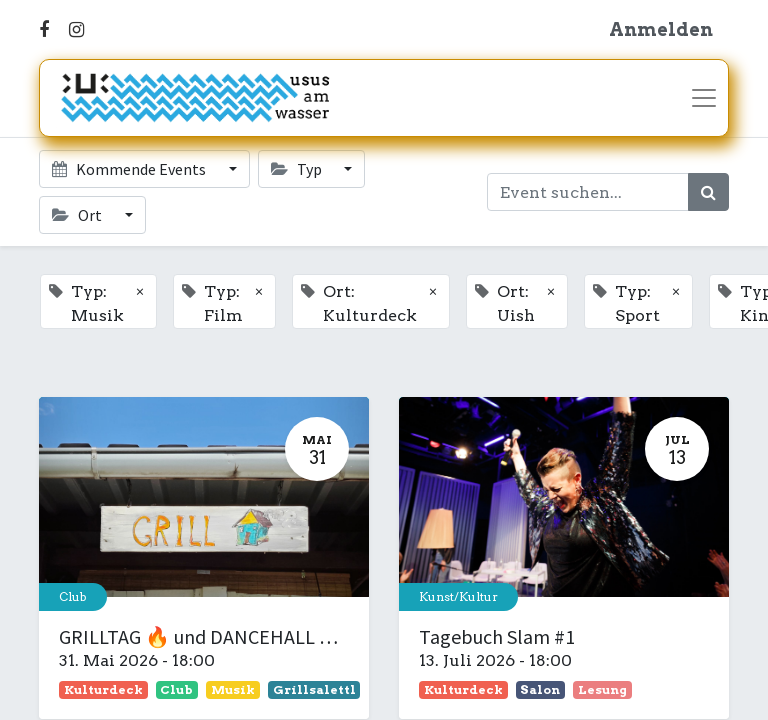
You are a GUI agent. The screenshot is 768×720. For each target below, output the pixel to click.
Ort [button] (78, 215)
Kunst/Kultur (458, 596)
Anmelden (661, 29)
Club (73, 596)
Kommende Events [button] (130, 169)
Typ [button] (298, 169)
